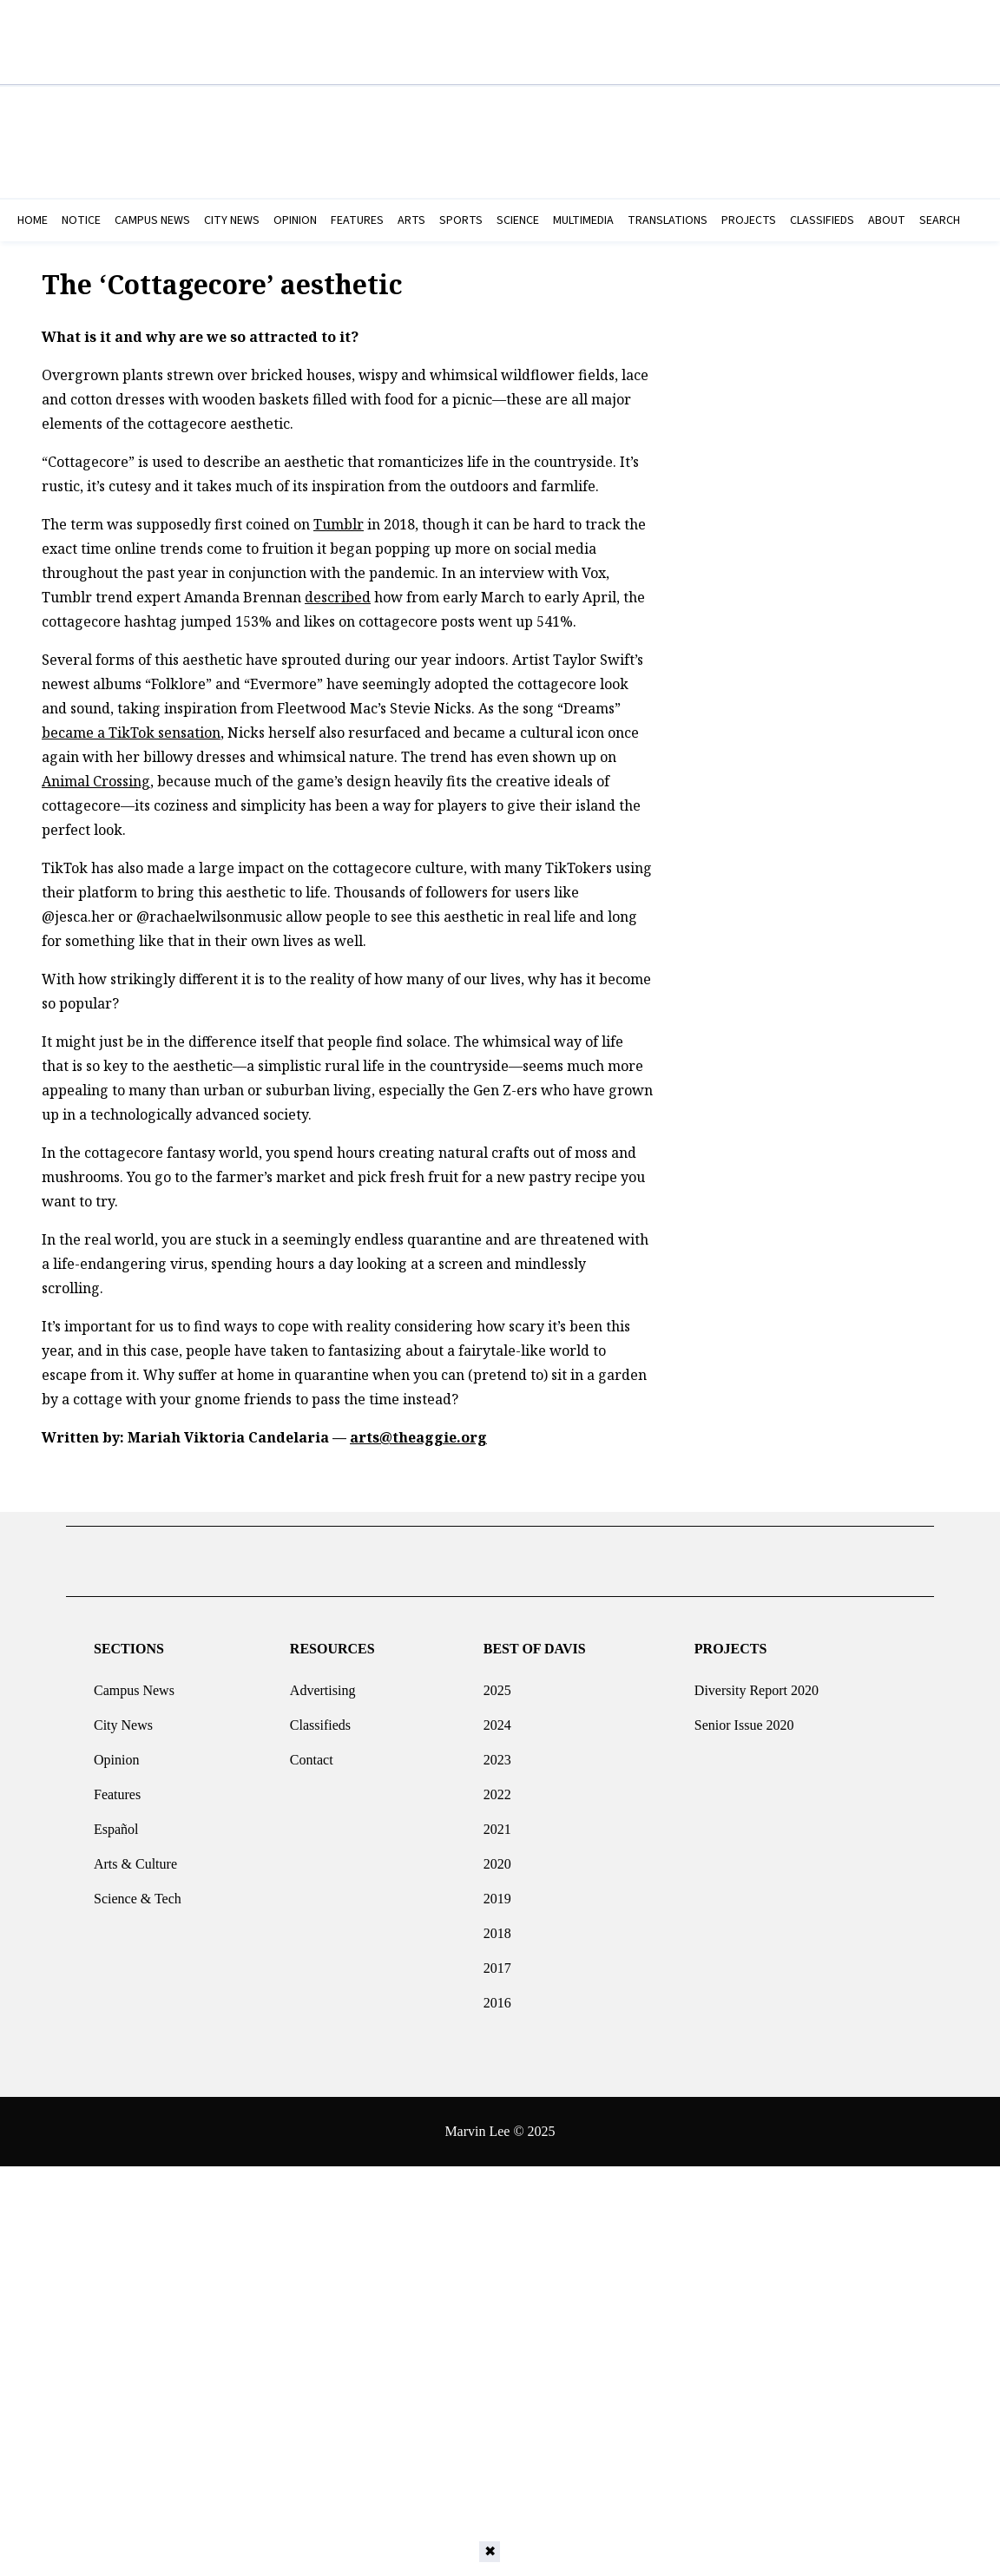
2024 (497, 1718)
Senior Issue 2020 (744, 1718)
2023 (497, 1752)
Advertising (323, 1683)
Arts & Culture (135, 1857)
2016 (497, 1995)
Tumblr (338, 524)
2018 (497, 1926)
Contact (311, 1752)
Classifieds (320, 1718)
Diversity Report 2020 (756, 1683)
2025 (497, 1683)
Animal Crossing (96, 781)
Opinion (116, 1752)
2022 (497, 1787)
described (338, 597)
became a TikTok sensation (131, 732)
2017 (497, 1961)
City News (123, 1718)
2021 (497, 1822)
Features (117, 1787)
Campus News (134, 1683)
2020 (497, 1857)
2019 (497, 1891)
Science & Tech (137, 1891)
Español (116, 1822)
